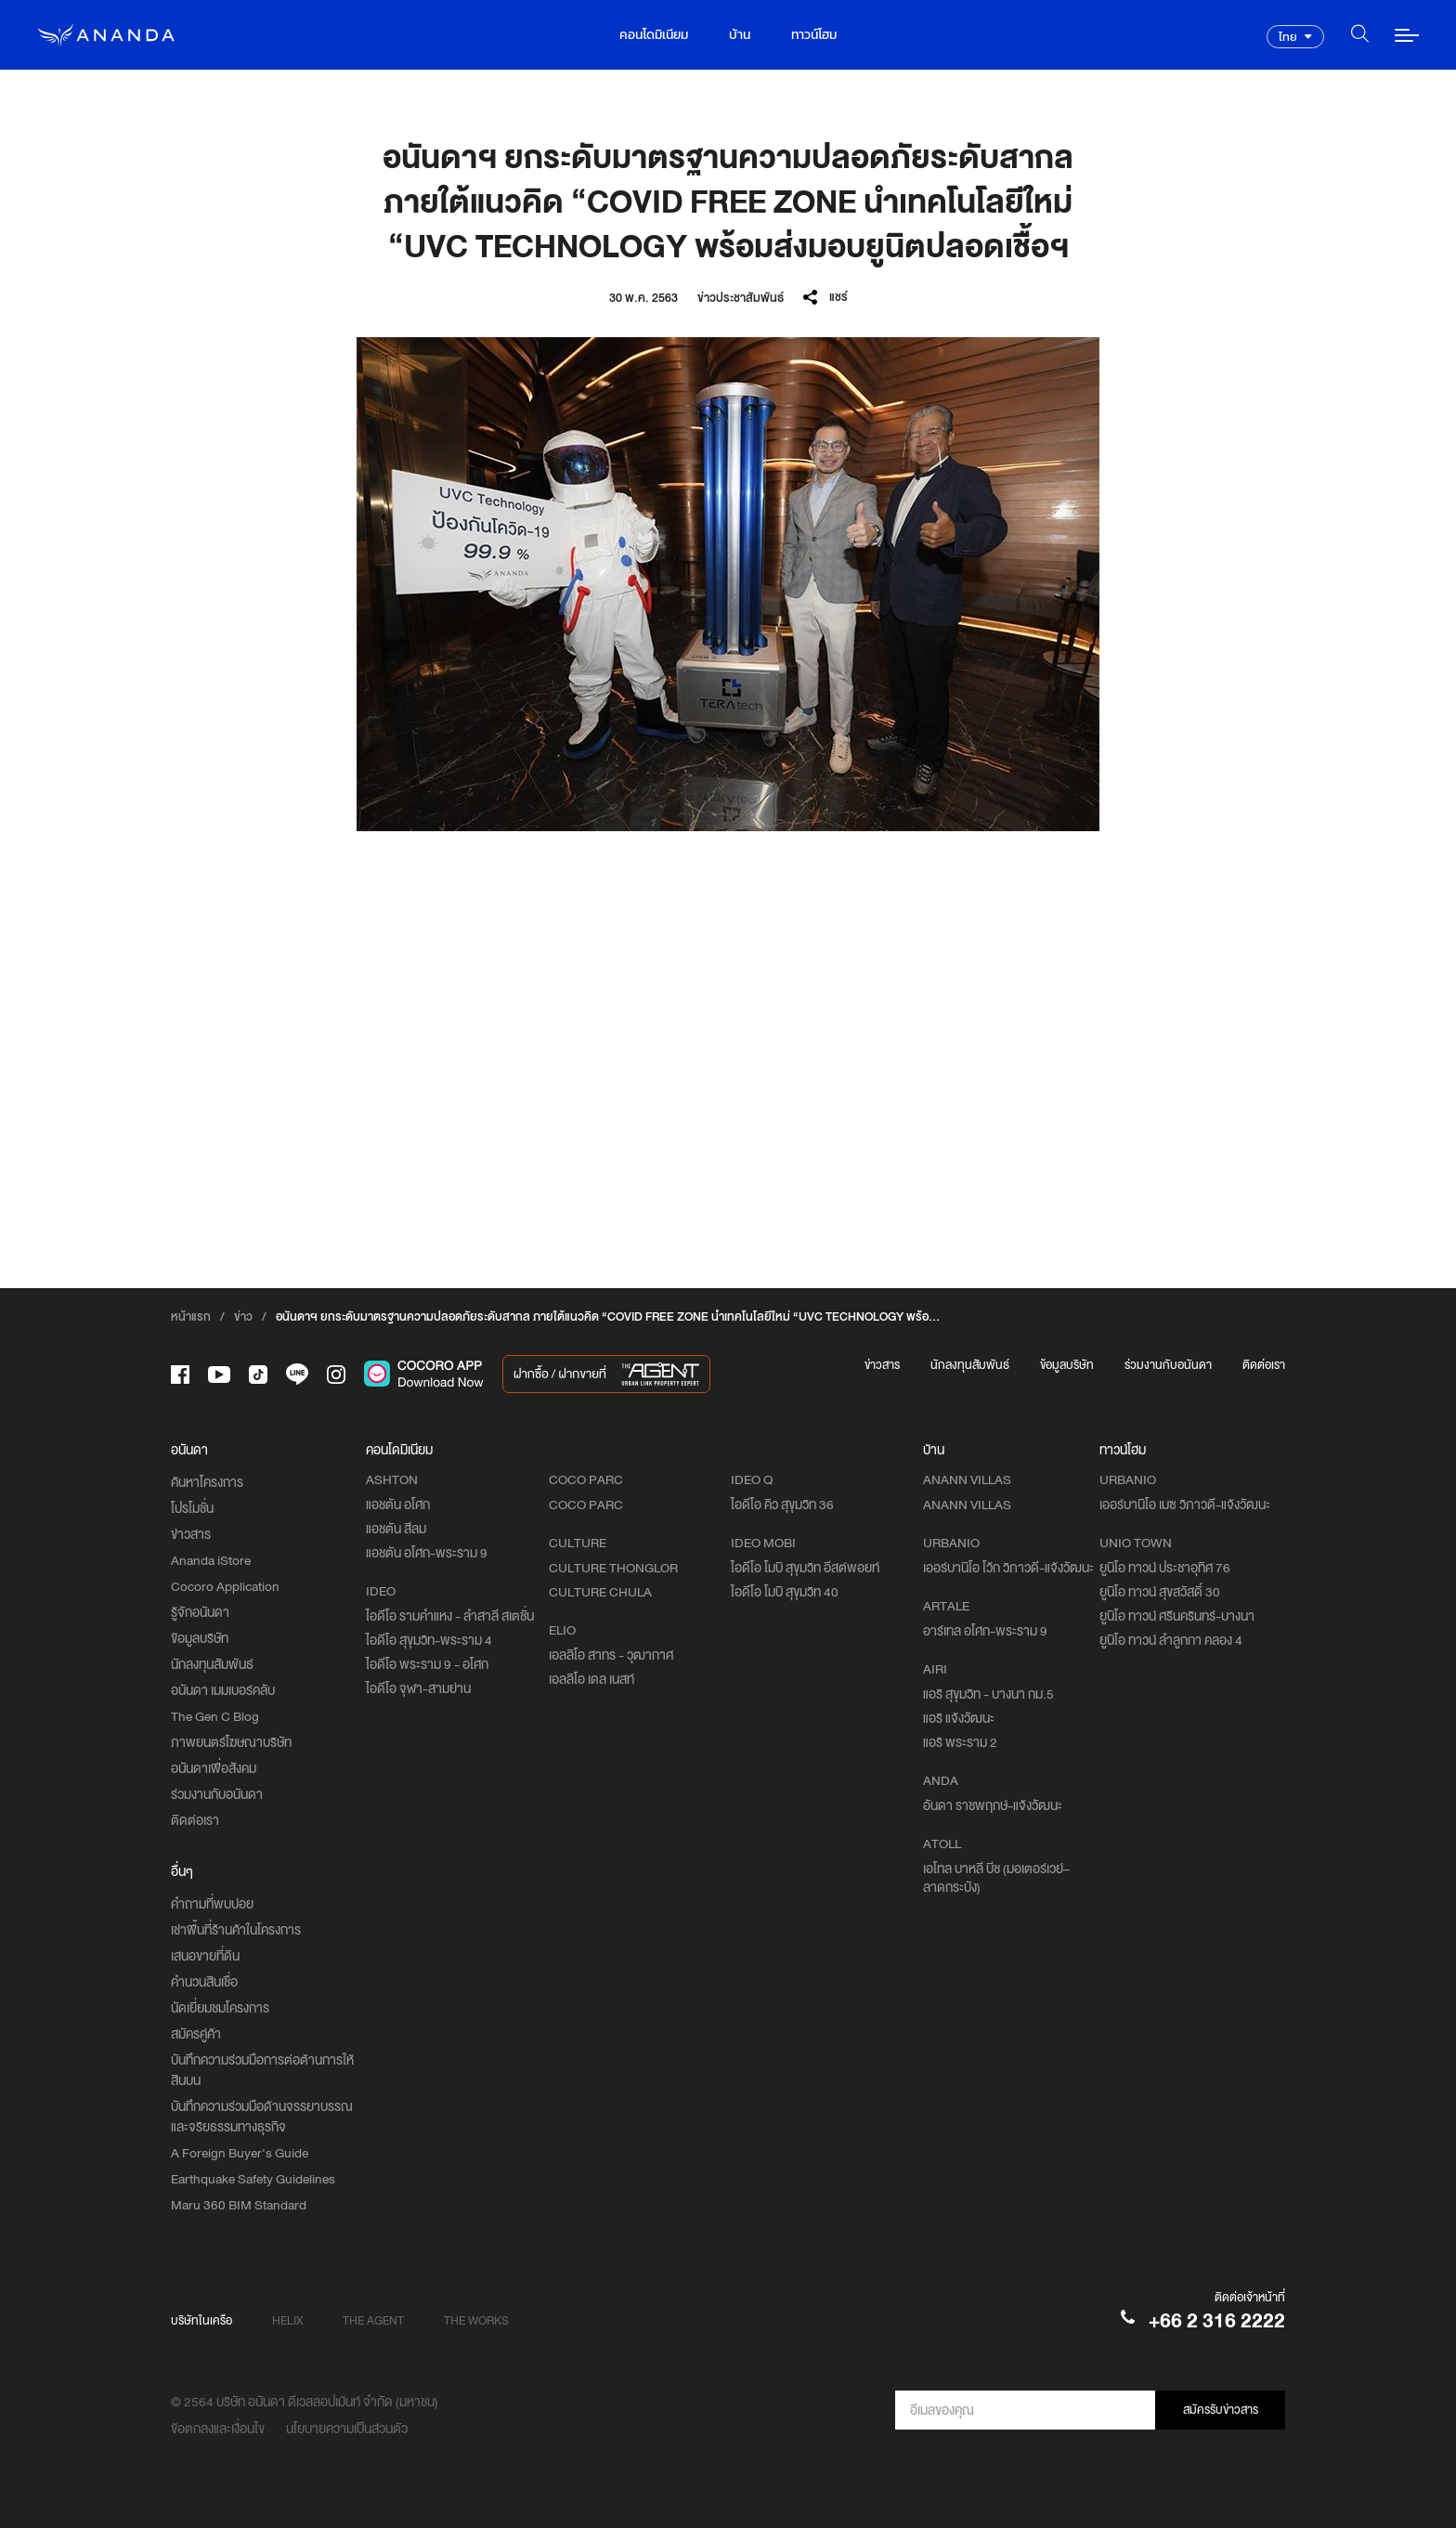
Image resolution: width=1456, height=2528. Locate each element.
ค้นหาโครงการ (207, 1482)
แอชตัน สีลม (396, 1528)
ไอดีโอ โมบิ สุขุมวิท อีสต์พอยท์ (805, 1567)
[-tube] (219, 1374)
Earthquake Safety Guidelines (253, 2179)
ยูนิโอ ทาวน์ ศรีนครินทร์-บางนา (1176, 1616)
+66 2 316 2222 (1217, 2320)
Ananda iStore (211, 1560)
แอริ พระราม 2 (960, 1742)
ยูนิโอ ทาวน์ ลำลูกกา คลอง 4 (1170, 1640)
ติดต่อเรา (1263, 1365)
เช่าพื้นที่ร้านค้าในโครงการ (236, 1930)
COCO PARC (586, 1504)
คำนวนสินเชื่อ (204, 1982)
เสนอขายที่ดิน (205, 1956)
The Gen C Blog (215, 1716)
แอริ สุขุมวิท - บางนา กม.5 (988, 1694)
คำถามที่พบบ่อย (212, 1904)
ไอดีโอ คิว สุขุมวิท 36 (782, 1504)
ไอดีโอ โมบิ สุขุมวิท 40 (784, 1592)
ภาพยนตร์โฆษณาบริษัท (231, 1742)
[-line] (297, 1374)
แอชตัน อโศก (398, 1504)
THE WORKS (476, 2320)
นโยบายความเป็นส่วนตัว (347, 2428)
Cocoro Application (225, 1586)
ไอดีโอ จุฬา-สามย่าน (418, 1688)
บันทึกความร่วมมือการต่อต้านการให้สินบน (262, 2070)
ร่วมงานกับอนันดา (1168, 1365)
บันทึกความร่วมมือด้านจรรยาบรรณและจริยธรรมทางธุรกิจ (262, 2116)
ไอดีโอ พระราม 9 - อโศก (427, 1664)
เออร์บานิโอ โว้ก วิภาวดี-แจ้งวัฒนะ (1008, 1567)
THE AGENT (373, 2320)
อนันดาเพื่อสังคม (213, 1768)
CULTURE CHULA (600, 1592)
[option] (728, 584)
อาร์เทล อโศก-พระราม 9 (985, 1631)
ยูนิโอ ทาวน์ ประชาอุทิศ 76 (1164, 1567)
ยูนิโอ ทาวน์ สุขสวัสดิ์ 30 (1159, 1592)
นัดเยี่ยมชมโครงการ (220, 2008)
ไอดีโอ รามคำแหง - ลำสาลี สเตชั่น (450, 1616)
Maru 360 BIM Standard (238, 2205)
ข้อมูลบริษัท (1067, 1365)
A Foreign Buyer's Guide (239, 2153)
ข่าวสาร (882, 1365)
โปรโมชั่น (192, 1508)
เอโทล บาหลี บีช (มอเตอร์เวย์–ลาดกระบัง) (996, 1877)
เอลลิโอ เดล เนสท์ (591, 1679)
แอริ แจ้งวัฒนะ (958, 1718)
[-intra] (336, 1374)
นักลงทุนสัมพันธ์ (969, 1365)
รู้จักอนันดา (200, 1612)
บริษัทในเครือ (201, 2320)
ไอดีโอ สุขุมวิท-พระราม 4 (429, 1640)
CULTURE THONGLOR (613, 1567)
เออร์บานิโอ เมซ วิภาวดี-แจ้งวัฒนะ (1184, 1504)
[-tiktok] (258, 1374)
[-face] (180, 1374)
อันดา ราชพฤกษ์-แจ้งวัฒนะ (992, 1805)
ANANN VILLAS (967, 1504)
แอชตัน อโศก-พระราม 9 (427, 1553)
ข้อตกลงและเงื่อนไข (218, 2428)
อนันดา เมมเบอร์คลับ (223, 1690)
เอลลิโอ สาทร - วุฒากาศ (611, 1655)
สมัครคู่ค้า (196, 2034)
